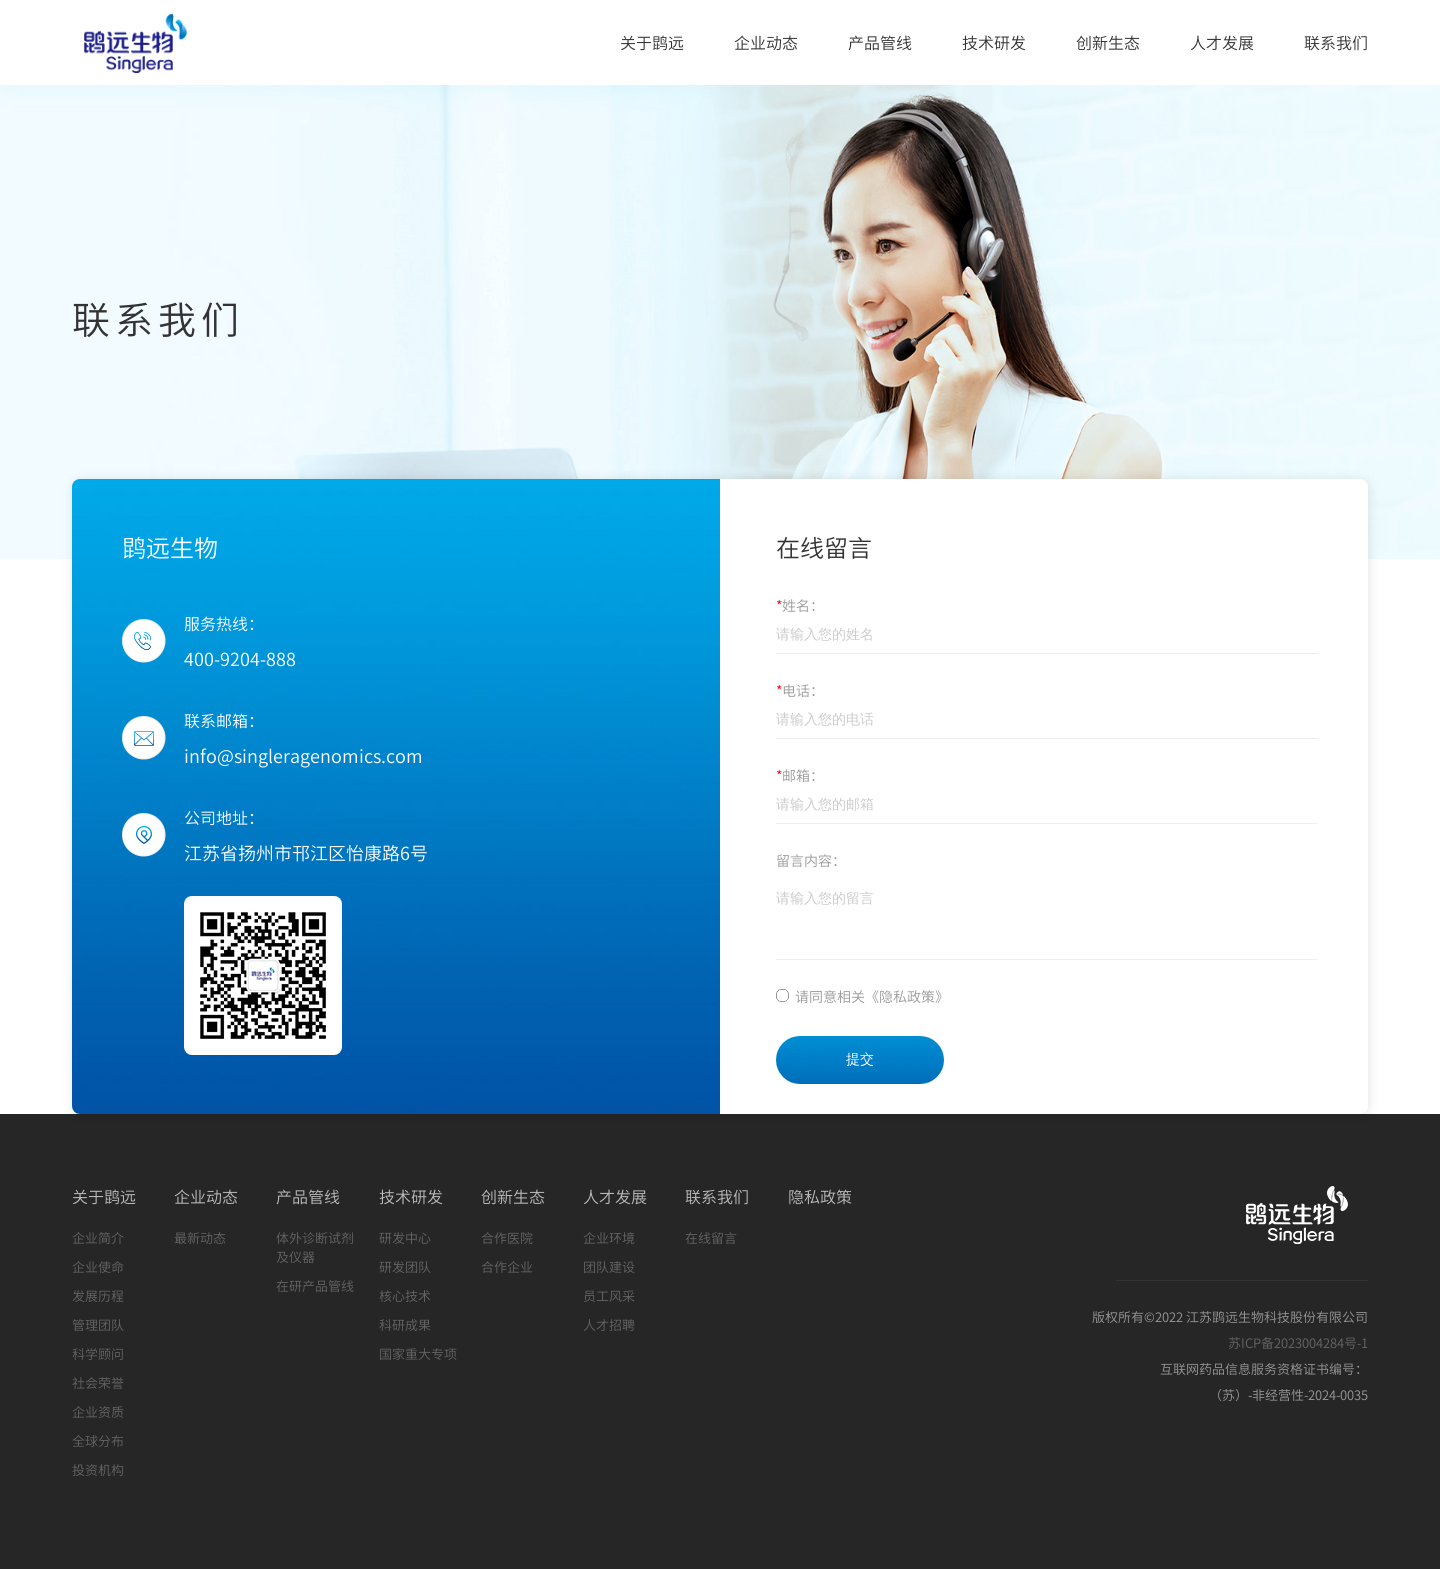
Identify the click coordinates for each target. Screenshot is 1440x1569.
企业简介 (98, 1237)
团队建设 (609, 1266)
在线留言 (711, 1237)
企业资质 (98, 1411)
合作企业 (507, 1266)
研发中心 (405, 1237)
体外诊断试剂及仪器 (315, 1247)
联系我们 (1336, 42)
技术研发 (994, 42)
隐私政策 (820, 1196)
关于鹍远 (652, 42)
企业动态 (766, 42)
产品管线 (880, 42)
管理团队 (98, 1324)
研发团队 (405, 1266)
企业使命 (98, 1266)
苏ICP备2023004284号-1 (1298, 1342)
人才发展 (1222, 42)
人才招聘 (609, 1324)
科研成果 (405, 1324)
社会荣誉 (98, 1382)
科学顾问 (98, 1353)
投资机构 (98, 1469)
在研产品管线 (315, 1285)
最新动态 (200, 1237)
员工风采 (609, 1295)
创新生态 (1108, 42)
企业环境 (609, 1237)
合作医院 (507, 1237)
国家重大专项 (418, 1353)
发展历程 (98, 1295)
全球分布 (98, 1440)
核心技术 (405, 1295)
